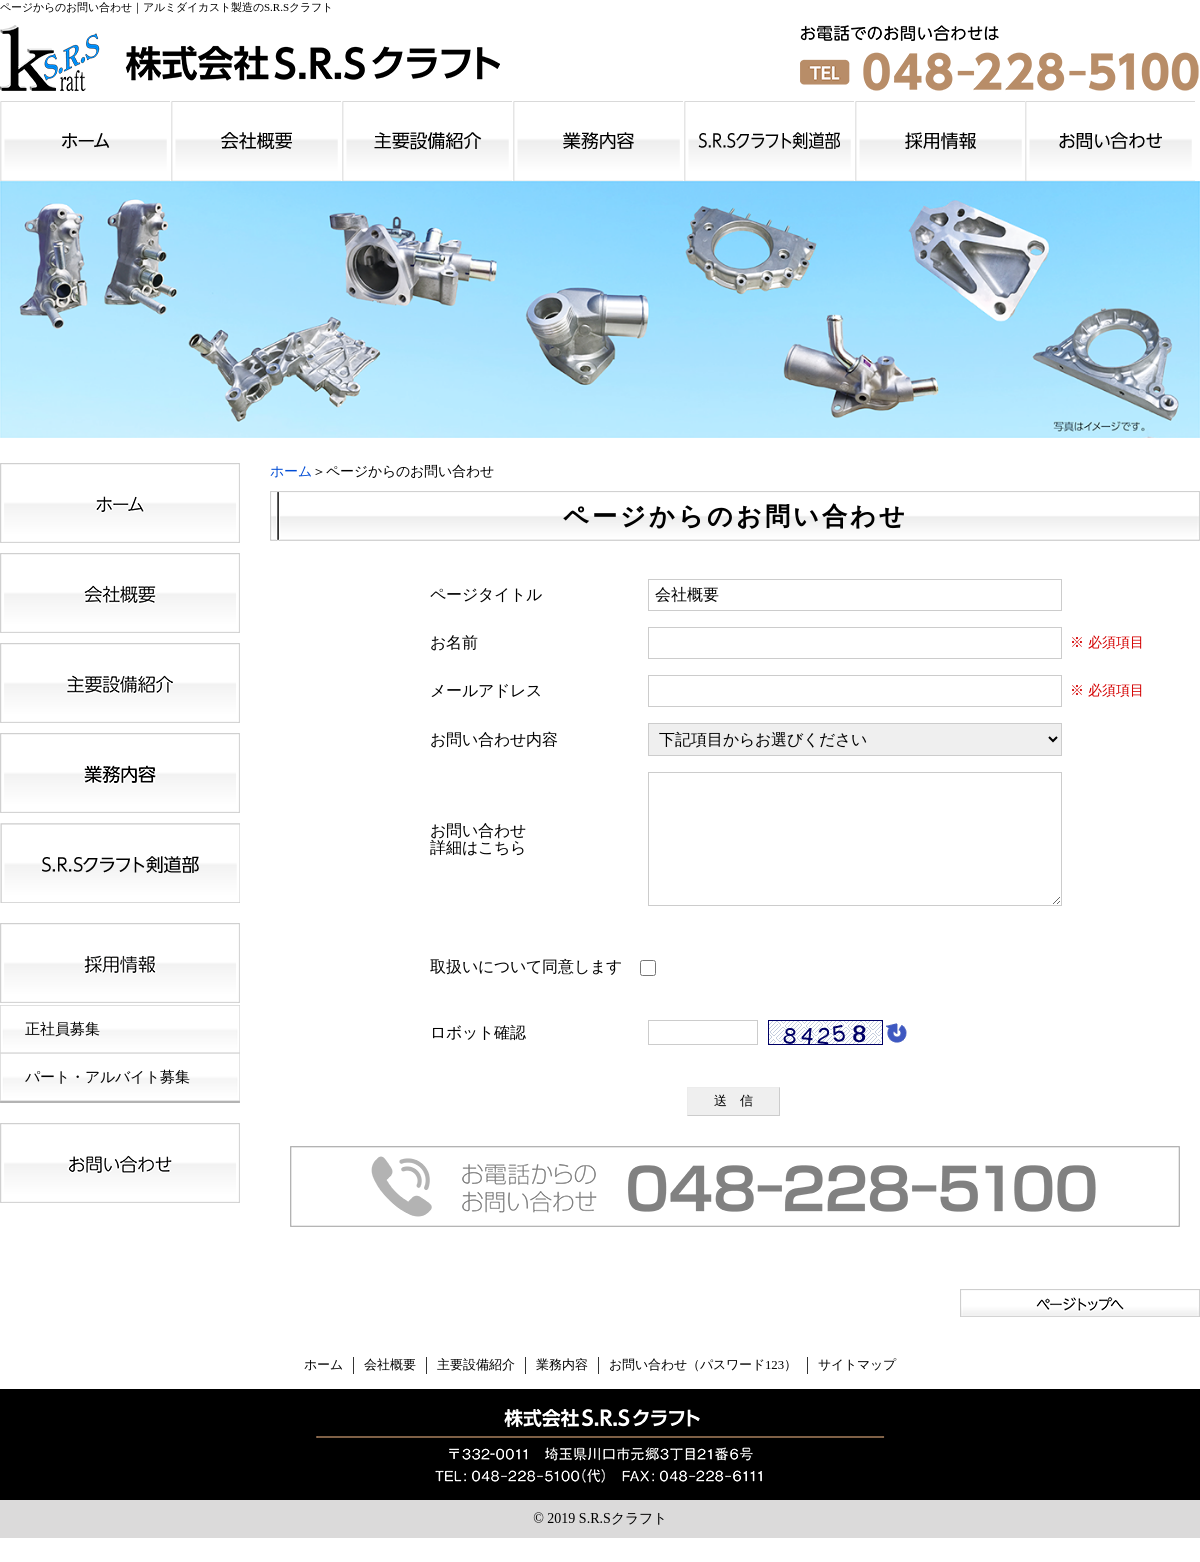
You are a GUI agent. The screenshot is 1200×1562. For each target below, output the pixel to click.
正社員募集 (62, 1029)
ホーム (291, 471)
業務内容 (562, 1389)
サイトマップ (857, 1389)
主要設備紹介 (476, 1389)
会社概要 (390, 1389)
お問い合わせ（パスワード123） (703, 1389)
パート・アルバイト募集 (107, 1077)
